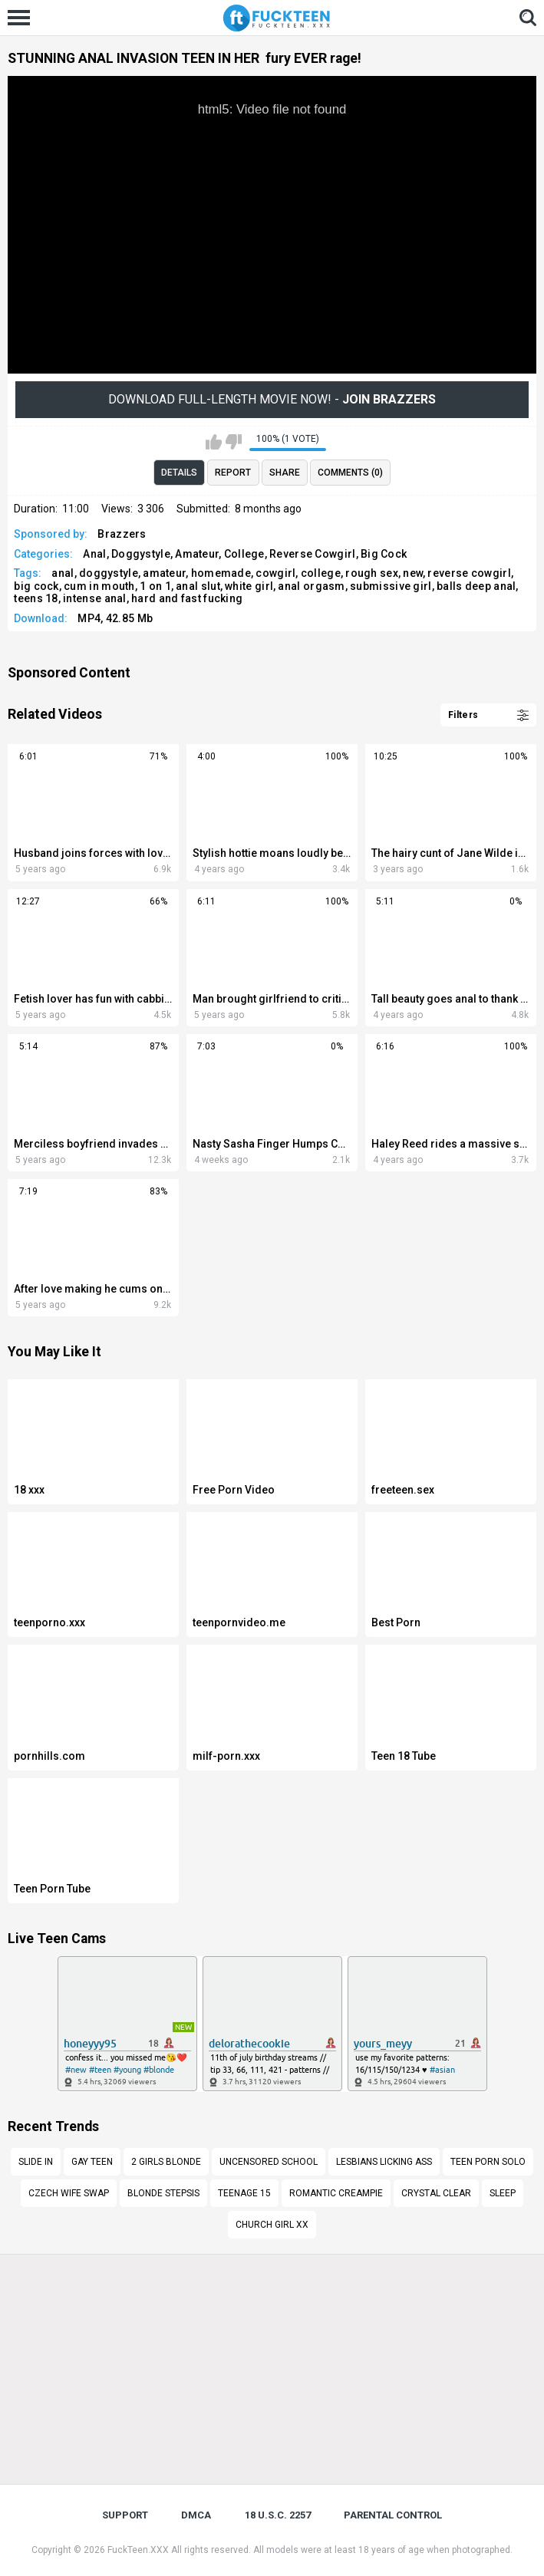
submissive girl (391, 586)
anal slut (198, 586)
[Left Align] (23, 17)
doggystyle (108, 573)
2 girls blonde (166, 2161)
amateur (164, 573)
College (244, 554)
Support (125, 2515)
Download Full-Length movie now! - (272, 399)
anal (62, 573)
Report (233, 472)
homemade (221, 573)
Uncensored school (268, 2161)
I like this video (214, 442)
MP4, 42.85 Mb (115, 618)
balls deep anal (476, 586)
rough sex (371, 573)
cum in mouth (99, 586)
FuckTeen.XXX (138, 2550)
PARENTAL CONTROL (393, 2515)
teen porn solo (488, 2161)
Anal (94, 554)
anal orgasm (311, 586)
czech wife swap (68, 2193)
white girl (249, 586)
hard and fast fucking (186, 598)
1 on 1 (155, 586)
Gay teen (92, 2161)
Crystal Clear (436, 2193)
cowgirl (275, 573)
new (413, 573)
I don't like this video (234, 442)
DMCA (196, 2515)
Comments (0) (350, 472)
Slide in (35, 2161)
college (321, 573)
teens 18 (36, 598)
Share (284, 472)
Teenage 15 (244, 2193)
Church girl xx (272, 2224)
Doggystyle (140, 554)
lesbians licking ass (384, 2161)
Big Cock (384, 554)
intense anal (95, 598)
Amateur (197, 554)
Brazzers (121, 534)
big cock (36, 586)
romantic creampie (336, 2193)
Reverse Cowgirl (312, 554)
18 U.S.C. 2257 (278, 2515)
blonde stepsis (163, 2193)
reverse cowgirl (469, 573)
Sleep (503, 2193)
